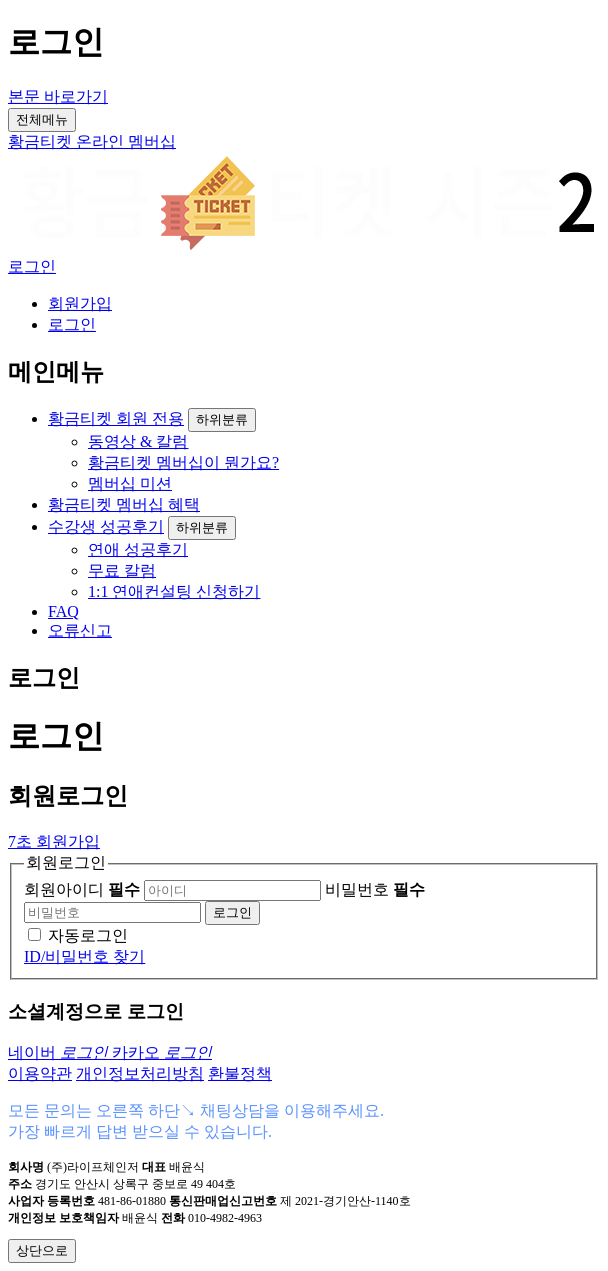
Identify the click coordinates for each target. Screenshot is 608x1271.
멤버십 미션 (130, 483)
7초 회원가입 (54, 841)
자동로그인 (88, 935)
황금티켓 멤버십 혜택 (124, 504)
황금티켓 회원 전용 (116, 418)
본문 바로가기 (58, 96)
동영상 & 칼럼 (138, 441)
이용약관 (40, 1073)
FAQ (63, 611)
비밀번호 (375, 889)
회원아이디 (82, 889)
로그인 (32, 266)
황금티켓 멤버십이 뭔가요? (183, 462)
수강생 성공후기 (106, 526)
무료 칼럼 (122, 570)
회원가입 (80, 303)
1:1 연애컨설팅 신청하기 (174, 591)
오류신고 (80, 630)
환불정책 (240, 1073)
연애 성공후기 (138, 549)
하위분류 (222, 419)
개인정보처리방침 (140, 1073)
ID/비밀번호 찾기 (84, 956)
